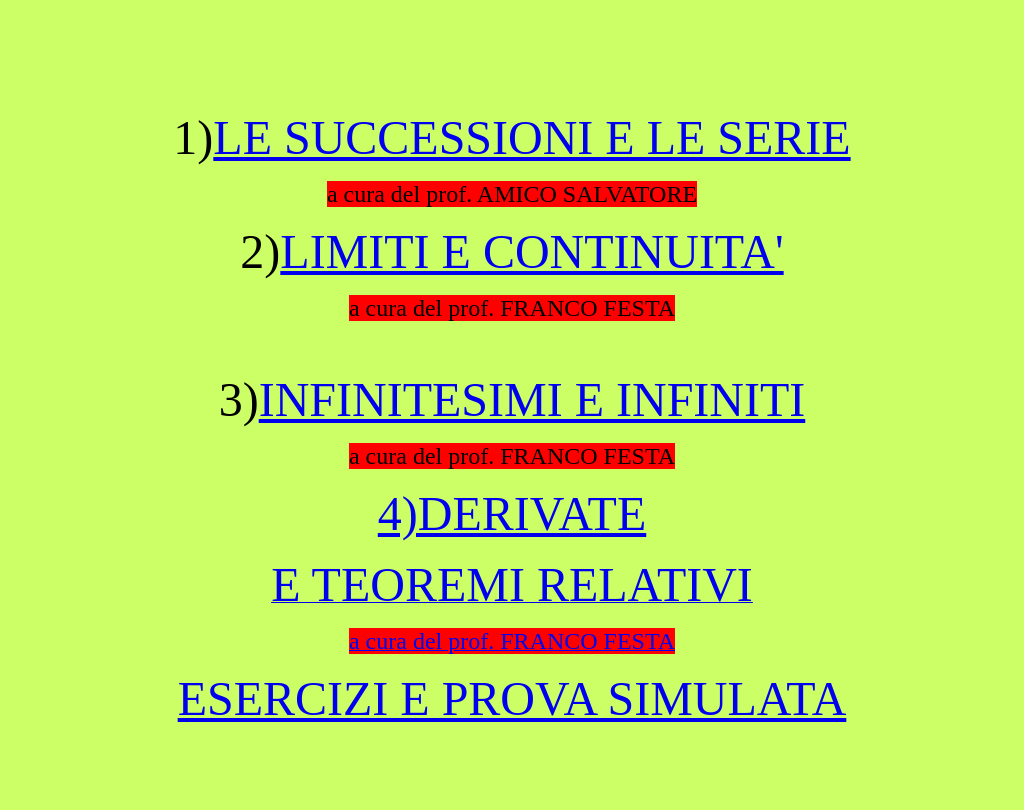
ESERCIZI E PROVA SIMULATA (512, 698)
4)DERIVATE (512, 513)
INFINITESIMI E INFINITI (532, 399)
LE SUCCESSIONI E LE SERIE (531, 137)
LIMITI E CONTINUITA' (531, 251)
